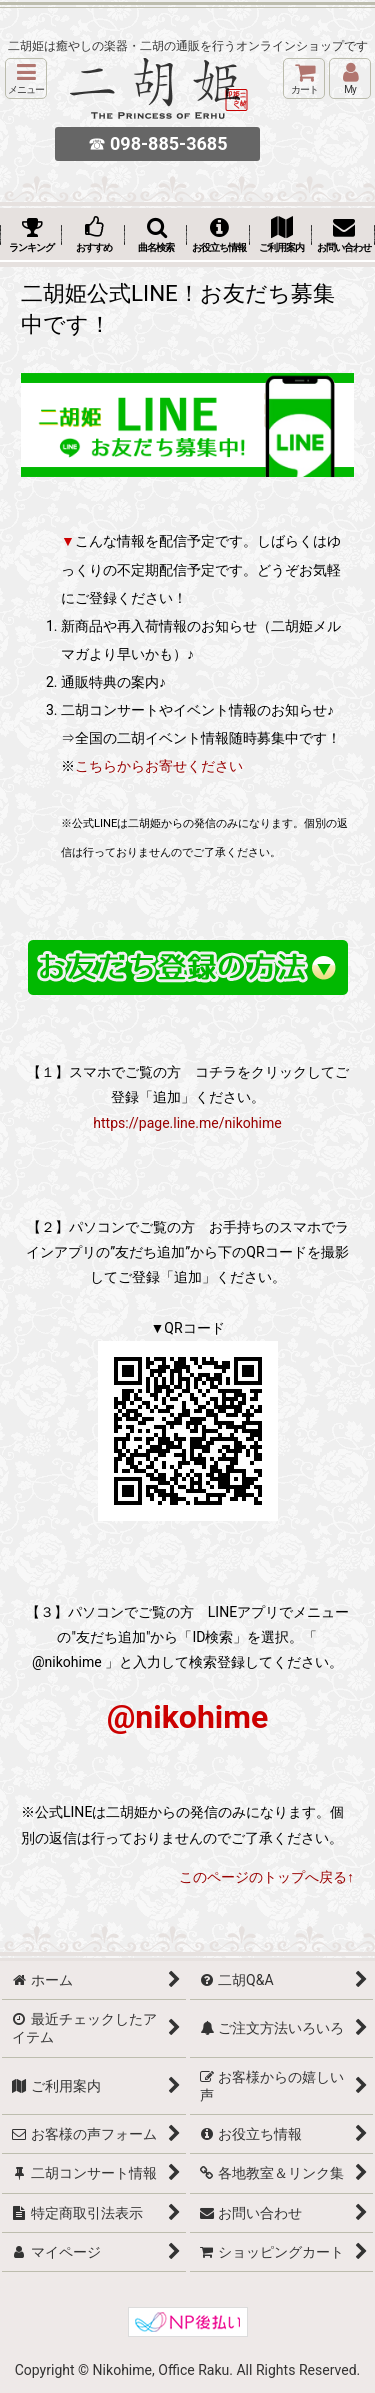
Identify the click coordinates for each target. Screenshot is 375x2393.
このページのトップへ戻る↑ (266, 1877)
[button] (26, 78)
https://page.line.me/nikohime (187, 1123)
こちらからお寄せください (159, 766)
